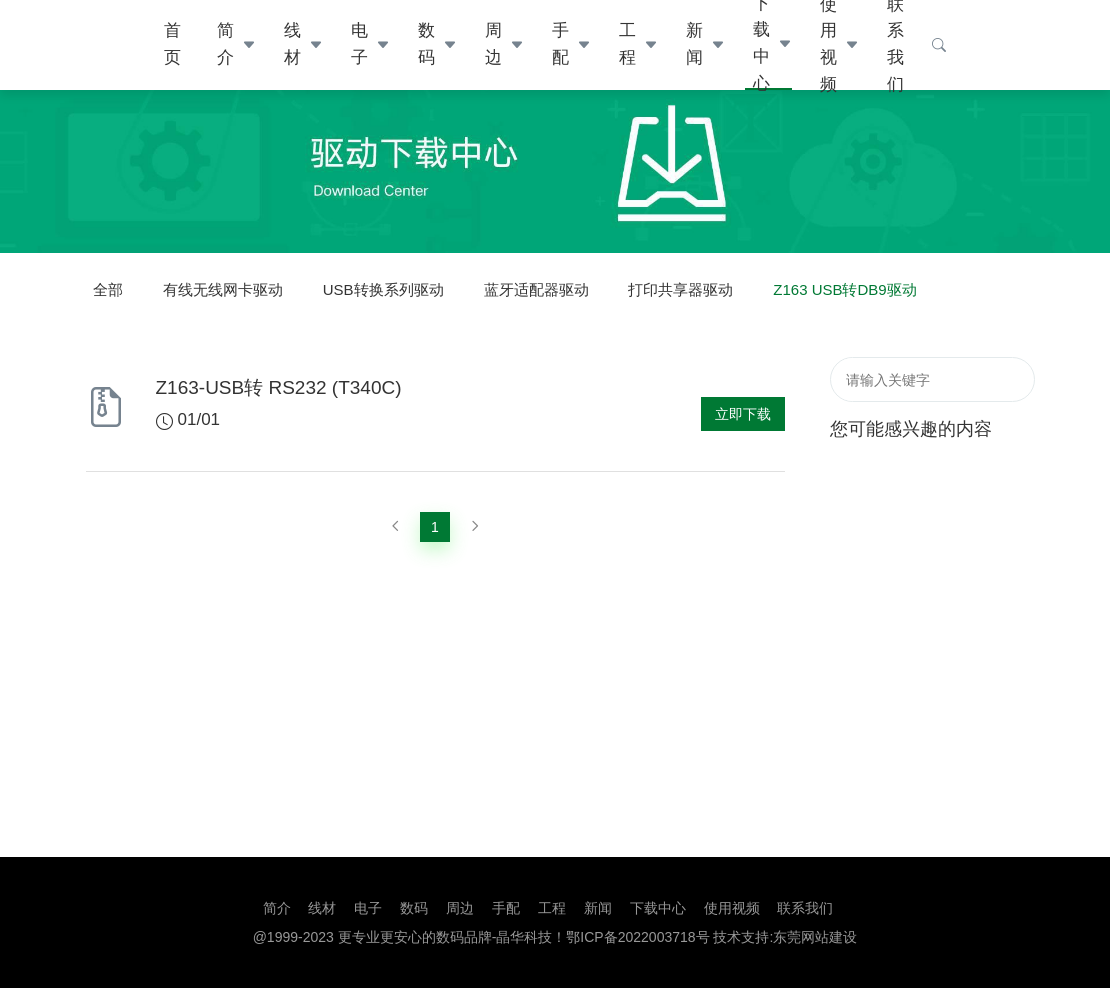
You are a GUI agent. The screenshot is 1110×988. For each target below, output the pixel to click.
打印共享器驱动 (680, 289)
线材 (292, 44)
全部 (108, 289)
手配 (560, 44)
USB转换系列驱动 (383, 289)
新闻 (694, 44)
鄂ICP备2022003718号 (637, 937)
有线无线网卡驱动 (223, 289)
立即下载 (743, 414)
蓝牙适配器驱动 (536, 289)
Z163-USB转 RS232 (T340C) (279, 387)
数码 (426, 44)
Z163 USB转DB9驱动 (844, 289)
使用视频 (732, 908)
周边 (493, 44)
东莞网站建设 (815, 937)
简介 (225, 44)
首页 (172, 44)
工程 (627, 44)
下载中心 (658, 908)
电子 (359, 44)
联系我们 (805, 908)
